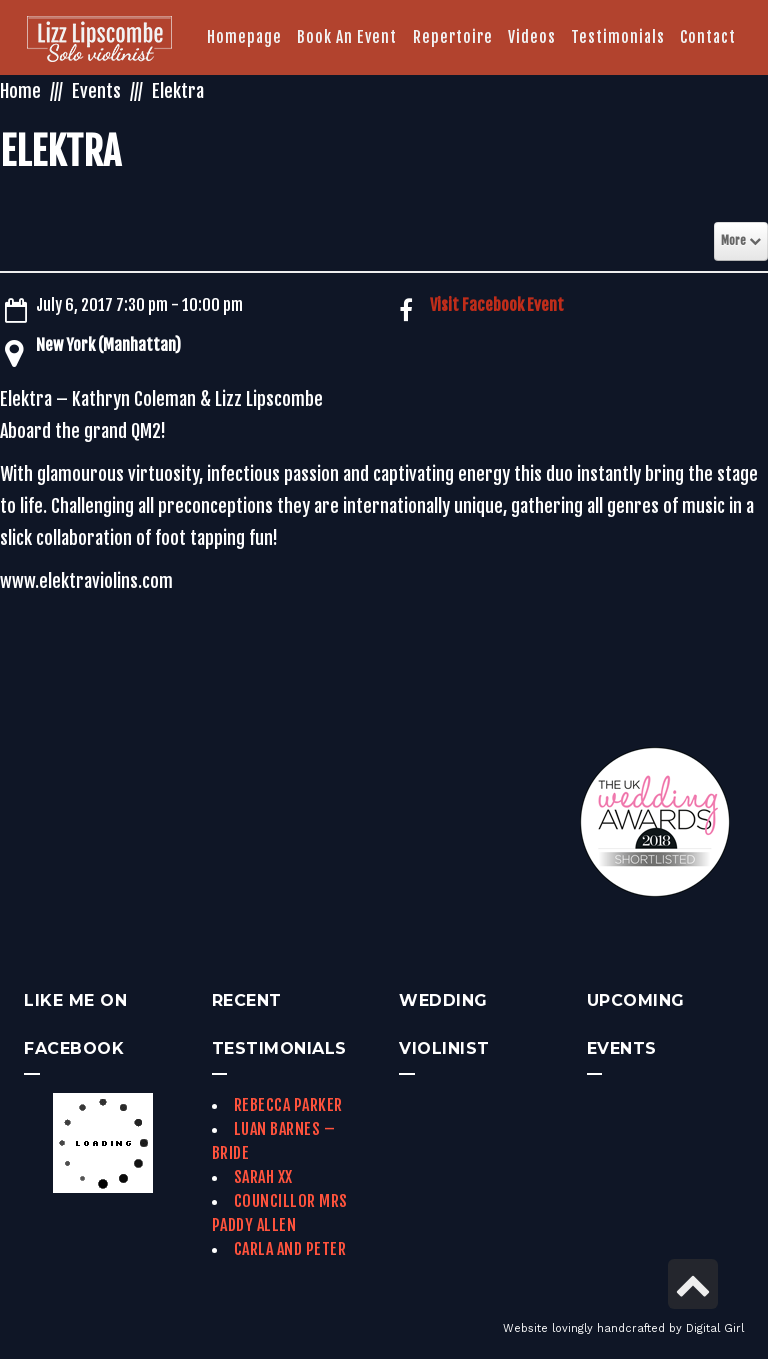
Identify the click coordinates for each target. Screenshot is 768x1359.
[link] (99, 41)
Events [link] (96, 91)
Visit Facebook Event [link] (497, 305)
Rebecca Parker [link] (288, 1105)
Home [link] (20, 91)
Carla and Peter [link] (290, 1249)
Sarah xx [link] (263, 1177)
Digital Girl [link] (715, 1328)
